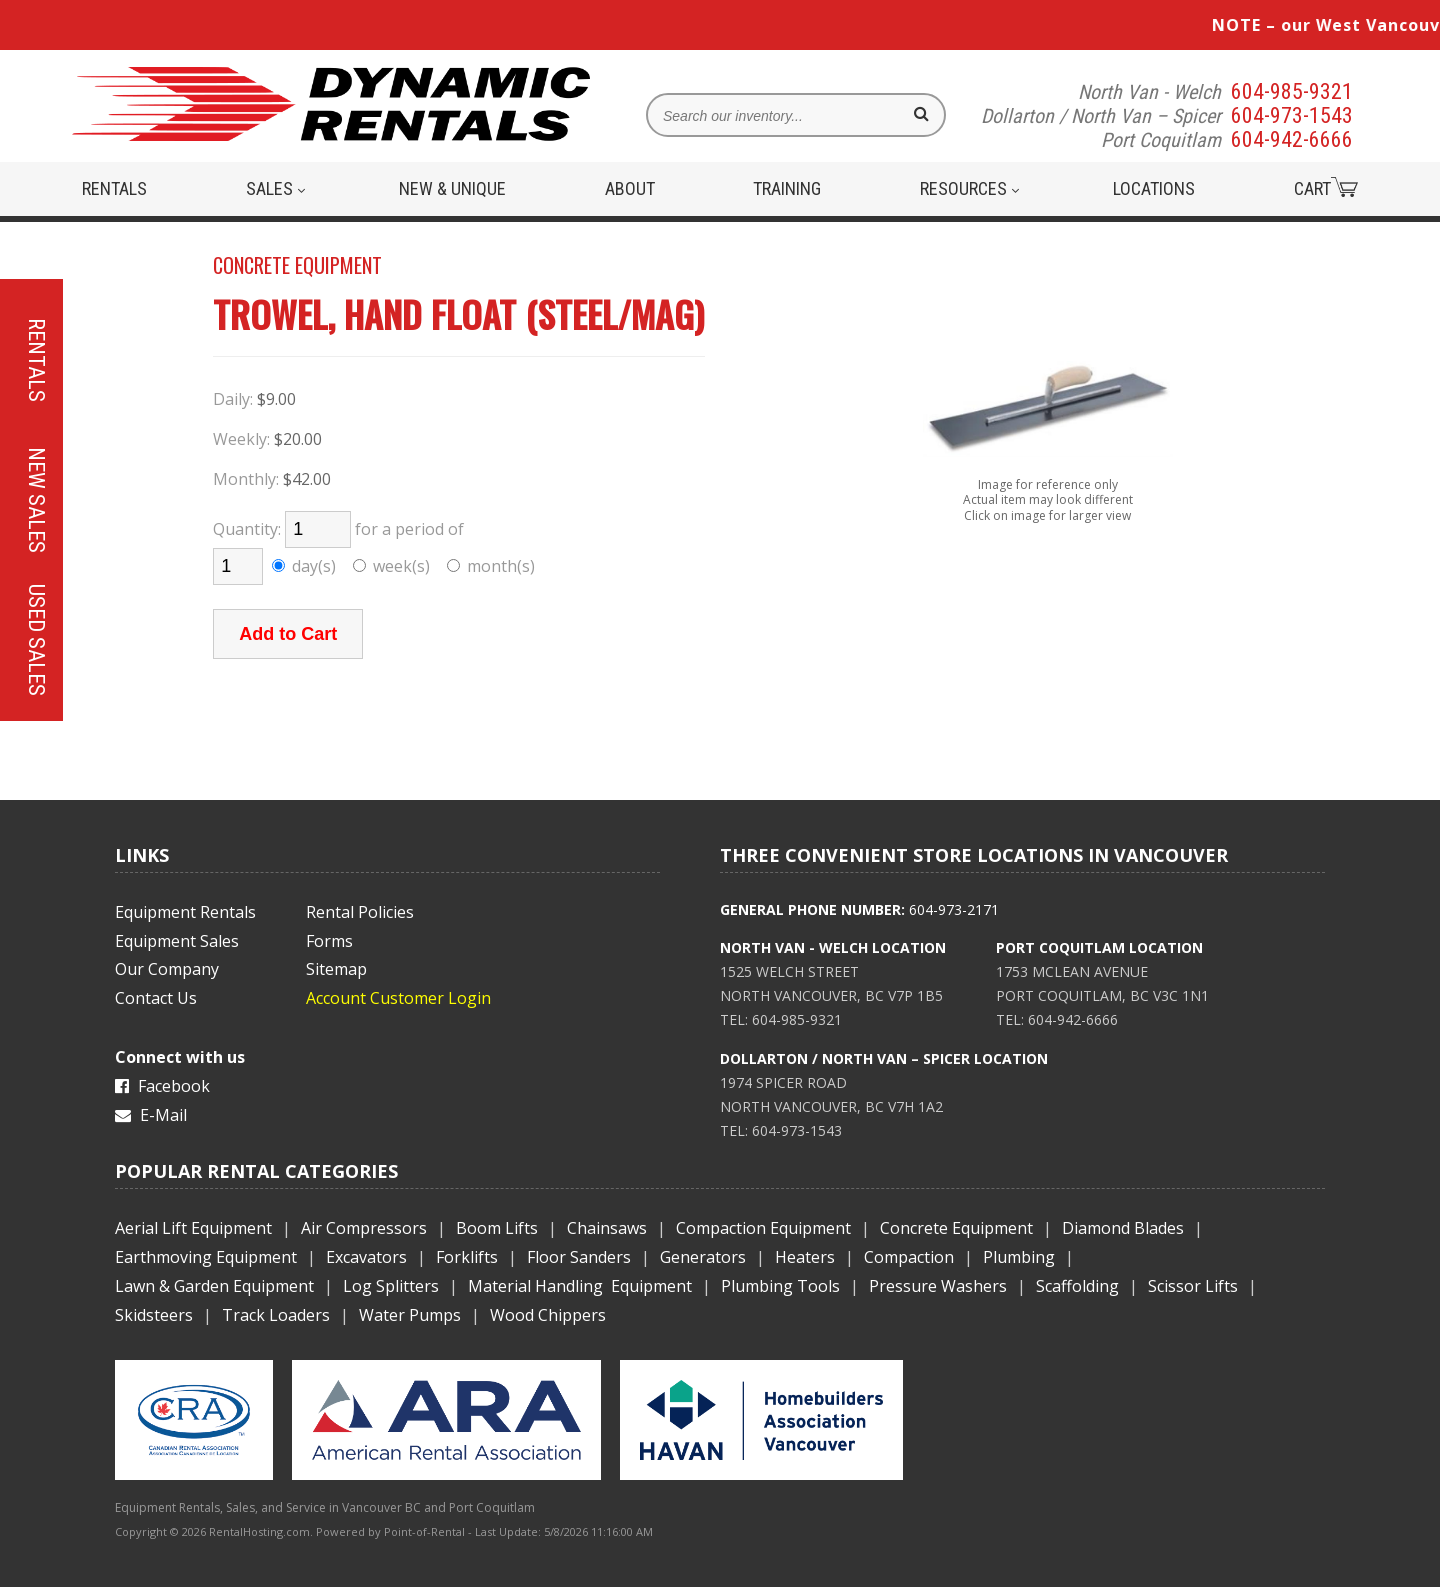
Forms (329, 941)
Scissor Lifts (1193, 1286)
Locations (1154, 188)
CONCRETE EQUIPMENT (297, 265)
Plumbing (1019, 1257)
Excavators (366, 1257)
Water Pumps (410, 1315)
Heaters (805, 1257)
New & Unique (452, 188)
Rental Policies (360, 912)
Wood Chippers (548, 1315)
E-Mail (151, 1115)
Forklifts (467, 1257)
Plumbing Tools (780, 1286)
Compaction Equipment (763, 1228)
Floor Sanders (579, 1257)
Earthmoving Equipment (206, 1257)
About (630, 188)
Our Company (167, 969)
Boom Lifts (497, 1228)
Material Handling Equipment (580, 1286)
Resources (969, 188)
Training (787, 188)
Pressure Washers (938, 1286)
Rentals (114, 188)
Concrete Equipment (956, 1228)
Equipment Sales (177, 941)
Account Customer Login (398, 998)
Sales (275, 188)
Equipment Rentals (185, 912)
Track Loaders (276, 1315)
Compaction (909, 1257)
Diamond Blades (1123, 1228)
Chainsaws (607, 1228)
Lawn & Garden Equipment (214, 1286)
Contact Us (156, 998)
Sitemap (336, 969)
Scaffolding (1077, 1286)
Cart (1326, 188)
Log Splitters (391, 1286)
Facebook (162, 1086)
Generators (703, 1257)
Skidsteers (154, 1315)
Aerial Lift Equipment (193, 1228)
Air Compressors (364, 1228)
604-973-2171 (954, 909)
